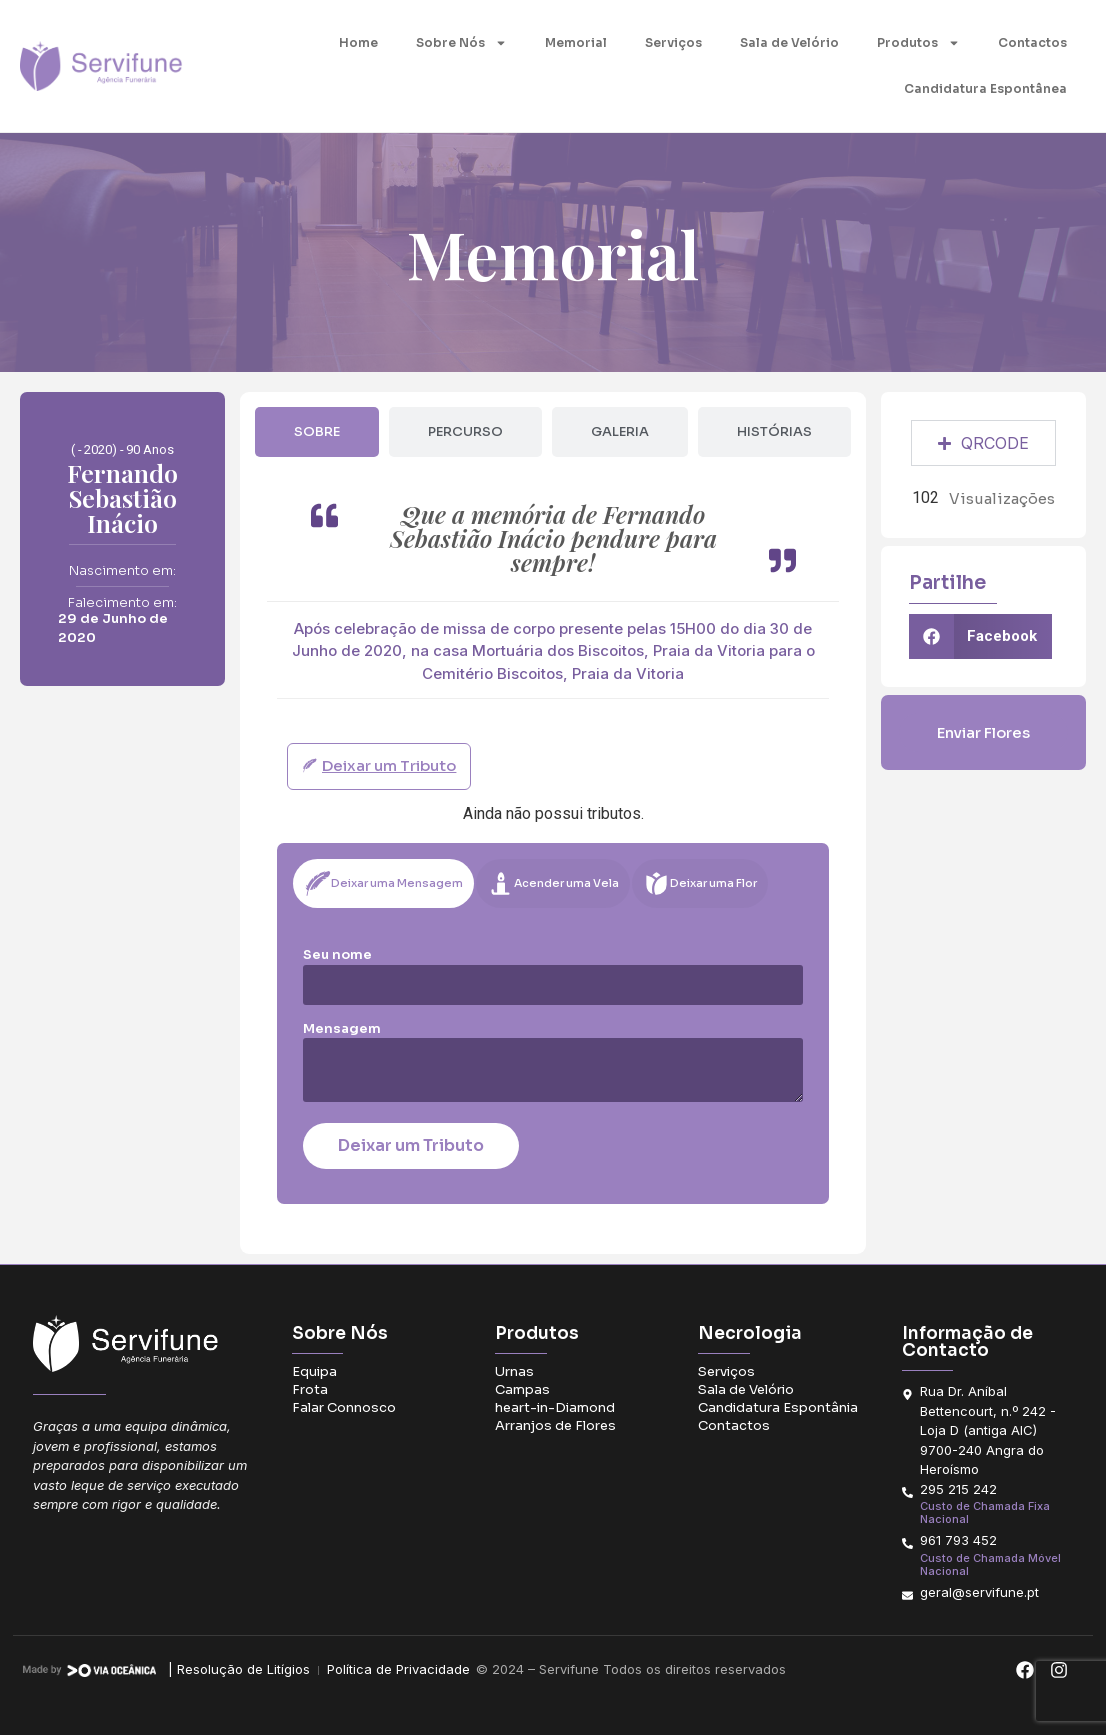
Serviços (673, 42)
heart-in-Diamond (555, 1407)
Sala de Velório (789, 42)
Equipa (314, 1371)
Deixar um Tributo (411, 1145)
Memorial (576, 42)
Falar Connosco (344, 1407)
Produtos (918, 43)
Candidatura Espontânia (778, 1407)
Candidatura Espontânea (985, 88)
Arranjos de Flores (555, 1425)
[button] (981, 636)
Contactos (1032, 42)
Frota (310, 1389)
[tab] (317, 432)
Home (358, 42)
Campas (522, 1389)
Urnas (514, 1371)
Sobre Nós (461, 43)
